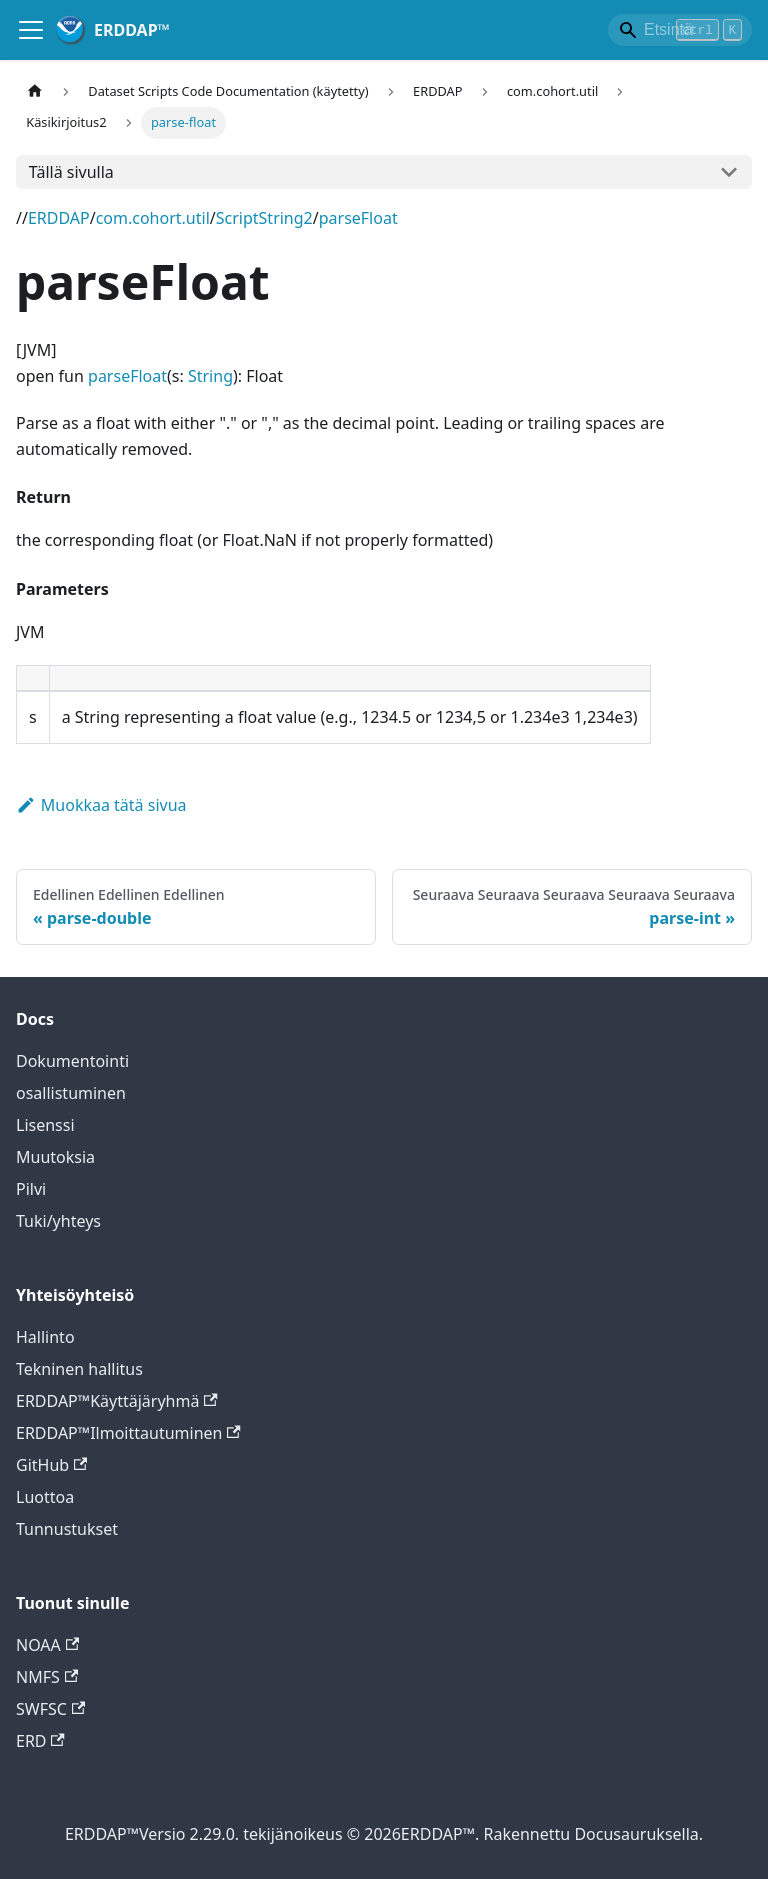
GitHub (51, 1465)
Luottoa (45, 1497)
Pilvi (31, 1189)
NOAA (47, 1645)
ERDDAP (59, 218)
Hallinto (45, 1337)
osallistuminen (71, 1093)
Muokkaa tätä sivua (101, 805)
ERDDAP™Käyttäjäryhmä (117, 1401)
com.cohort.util (153, 218)
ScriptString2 (264, 218)
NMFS (47, 1677)
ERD (40, 1741)
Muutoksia (55, 1157)
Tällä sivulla (71, 172)
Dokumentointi (72, 1061)
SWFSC (50, 1709)
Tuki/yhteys (58, 1221)
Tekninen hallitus (79, 1369)
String (210, 376)
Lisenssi (45, 1125)
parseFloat (358, 218)
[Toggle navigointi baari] (31, 30)
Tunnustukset (67, 1529)
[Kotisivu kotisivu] (35, 91)
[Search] (680, 30)
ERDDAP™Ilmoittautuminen (128, 1433)
